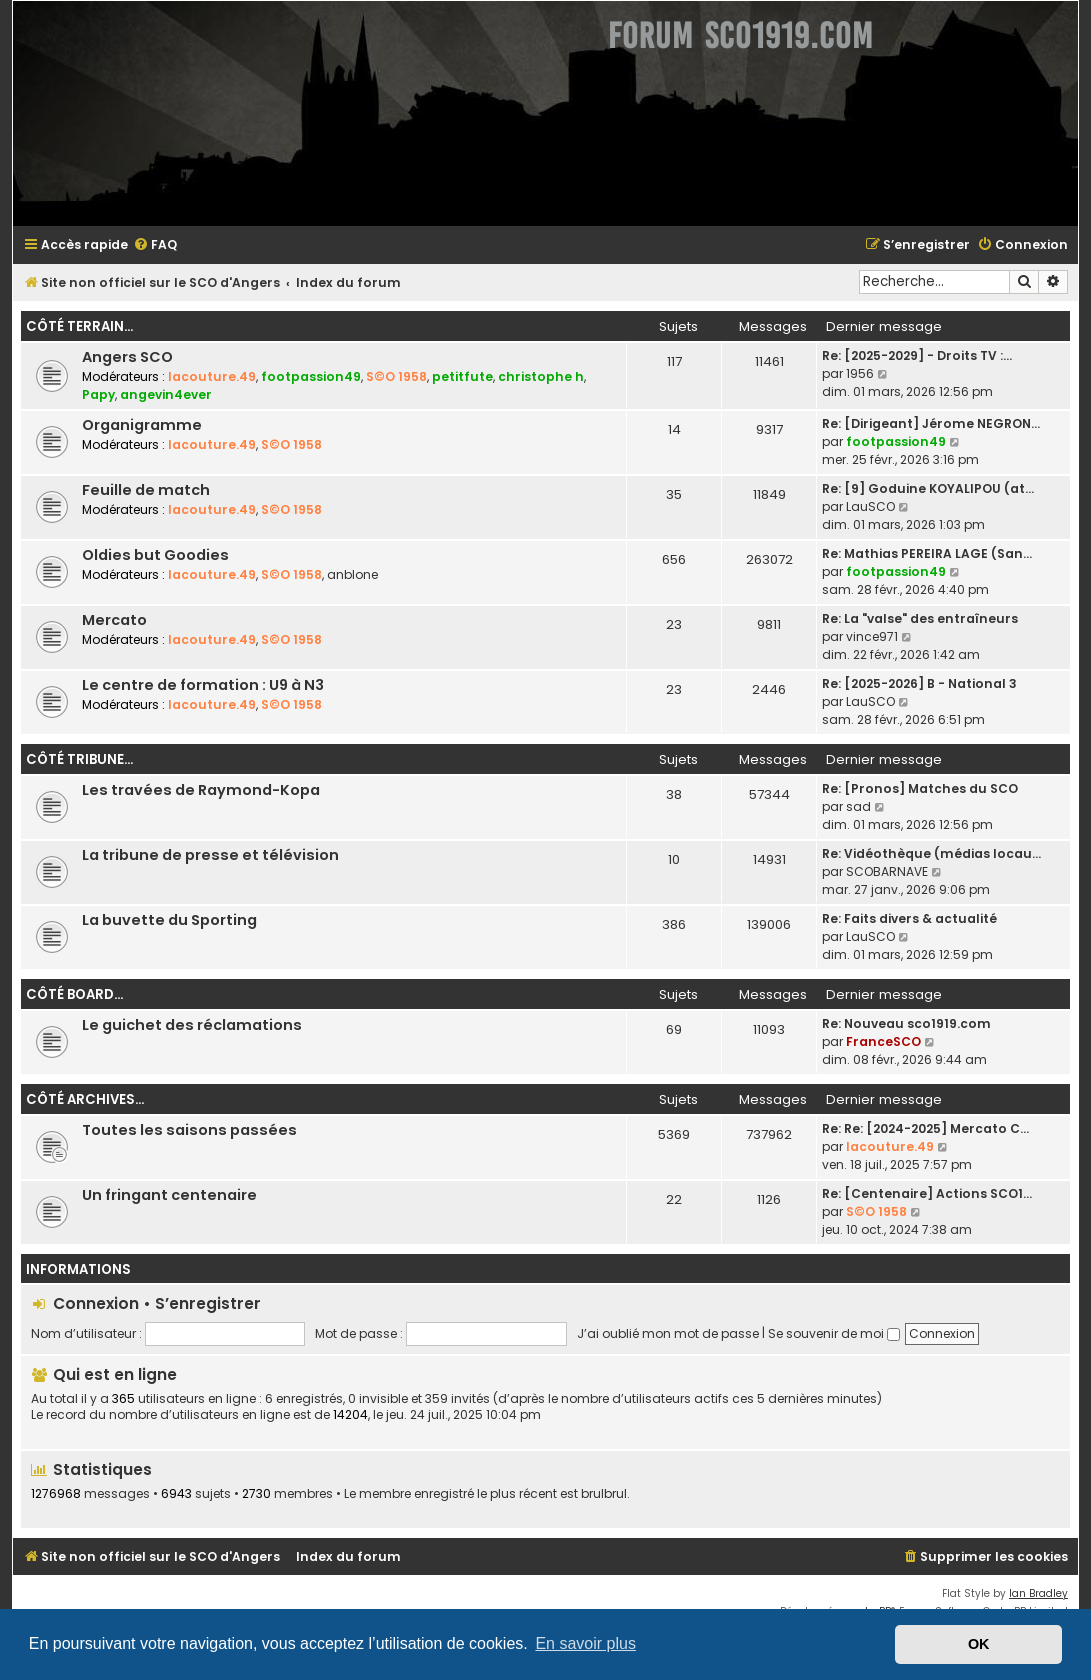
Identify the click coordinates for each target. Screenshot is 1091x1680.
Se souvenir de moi (834, 1333)
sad (858, 806)
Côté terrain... (79, 326)
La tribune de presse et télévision (210, 855)
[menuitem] (155, 245)
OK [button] (979, 1644)
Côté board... (74, 994)
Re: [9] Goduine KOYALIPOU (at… (928, 488)
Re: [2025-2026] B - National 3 (919, 683)
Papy (98, 394)
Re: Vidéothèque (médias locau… (931, 853)
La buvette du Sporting (169, 920)
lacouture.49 (212, 376)
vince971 (872, 636)
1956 (860, 373)
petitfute (462, 376)
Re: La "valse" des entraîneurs (920, 618)
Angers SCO (127, 357)
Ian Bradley (1038, 1593)
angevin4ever (166, 394)
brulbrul (604, 1494)
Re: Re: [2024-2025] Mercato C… (925, 1128)
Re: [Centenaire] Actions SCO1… (927, 1193)
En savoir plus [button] (585, 1643)
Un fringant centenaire (169, 1195)
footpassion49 (311, 376)
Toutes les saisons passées (189, 1130)
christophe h (541, 376)
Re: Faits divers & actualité (909, 918)
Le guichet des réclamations (192, 1025)
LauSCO (870, 506)
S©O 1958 (396, 376)
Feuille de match (146, 490)
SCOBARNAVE (887, 871)
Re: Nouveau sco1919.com (906, 1023)
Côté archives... (85, 1099)
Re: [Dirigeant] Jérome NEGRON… (931, 423)
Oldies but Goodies (155, 555)
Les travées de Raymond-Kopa (201, 790)
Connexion (96, 1303)
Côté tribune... (79, 759)
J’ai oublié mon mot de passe (668, 1333)
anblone (352, 574)
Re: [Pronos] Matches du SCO (920, 788)
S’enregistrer (208, 1303)
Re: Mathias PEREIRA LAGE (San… (927, 553)
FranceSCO (883, 1041)
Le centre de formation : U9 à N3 (203, 685)
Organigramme (142, 425)
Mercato (114, 620)
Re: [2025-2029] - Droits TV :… (917, 355)
